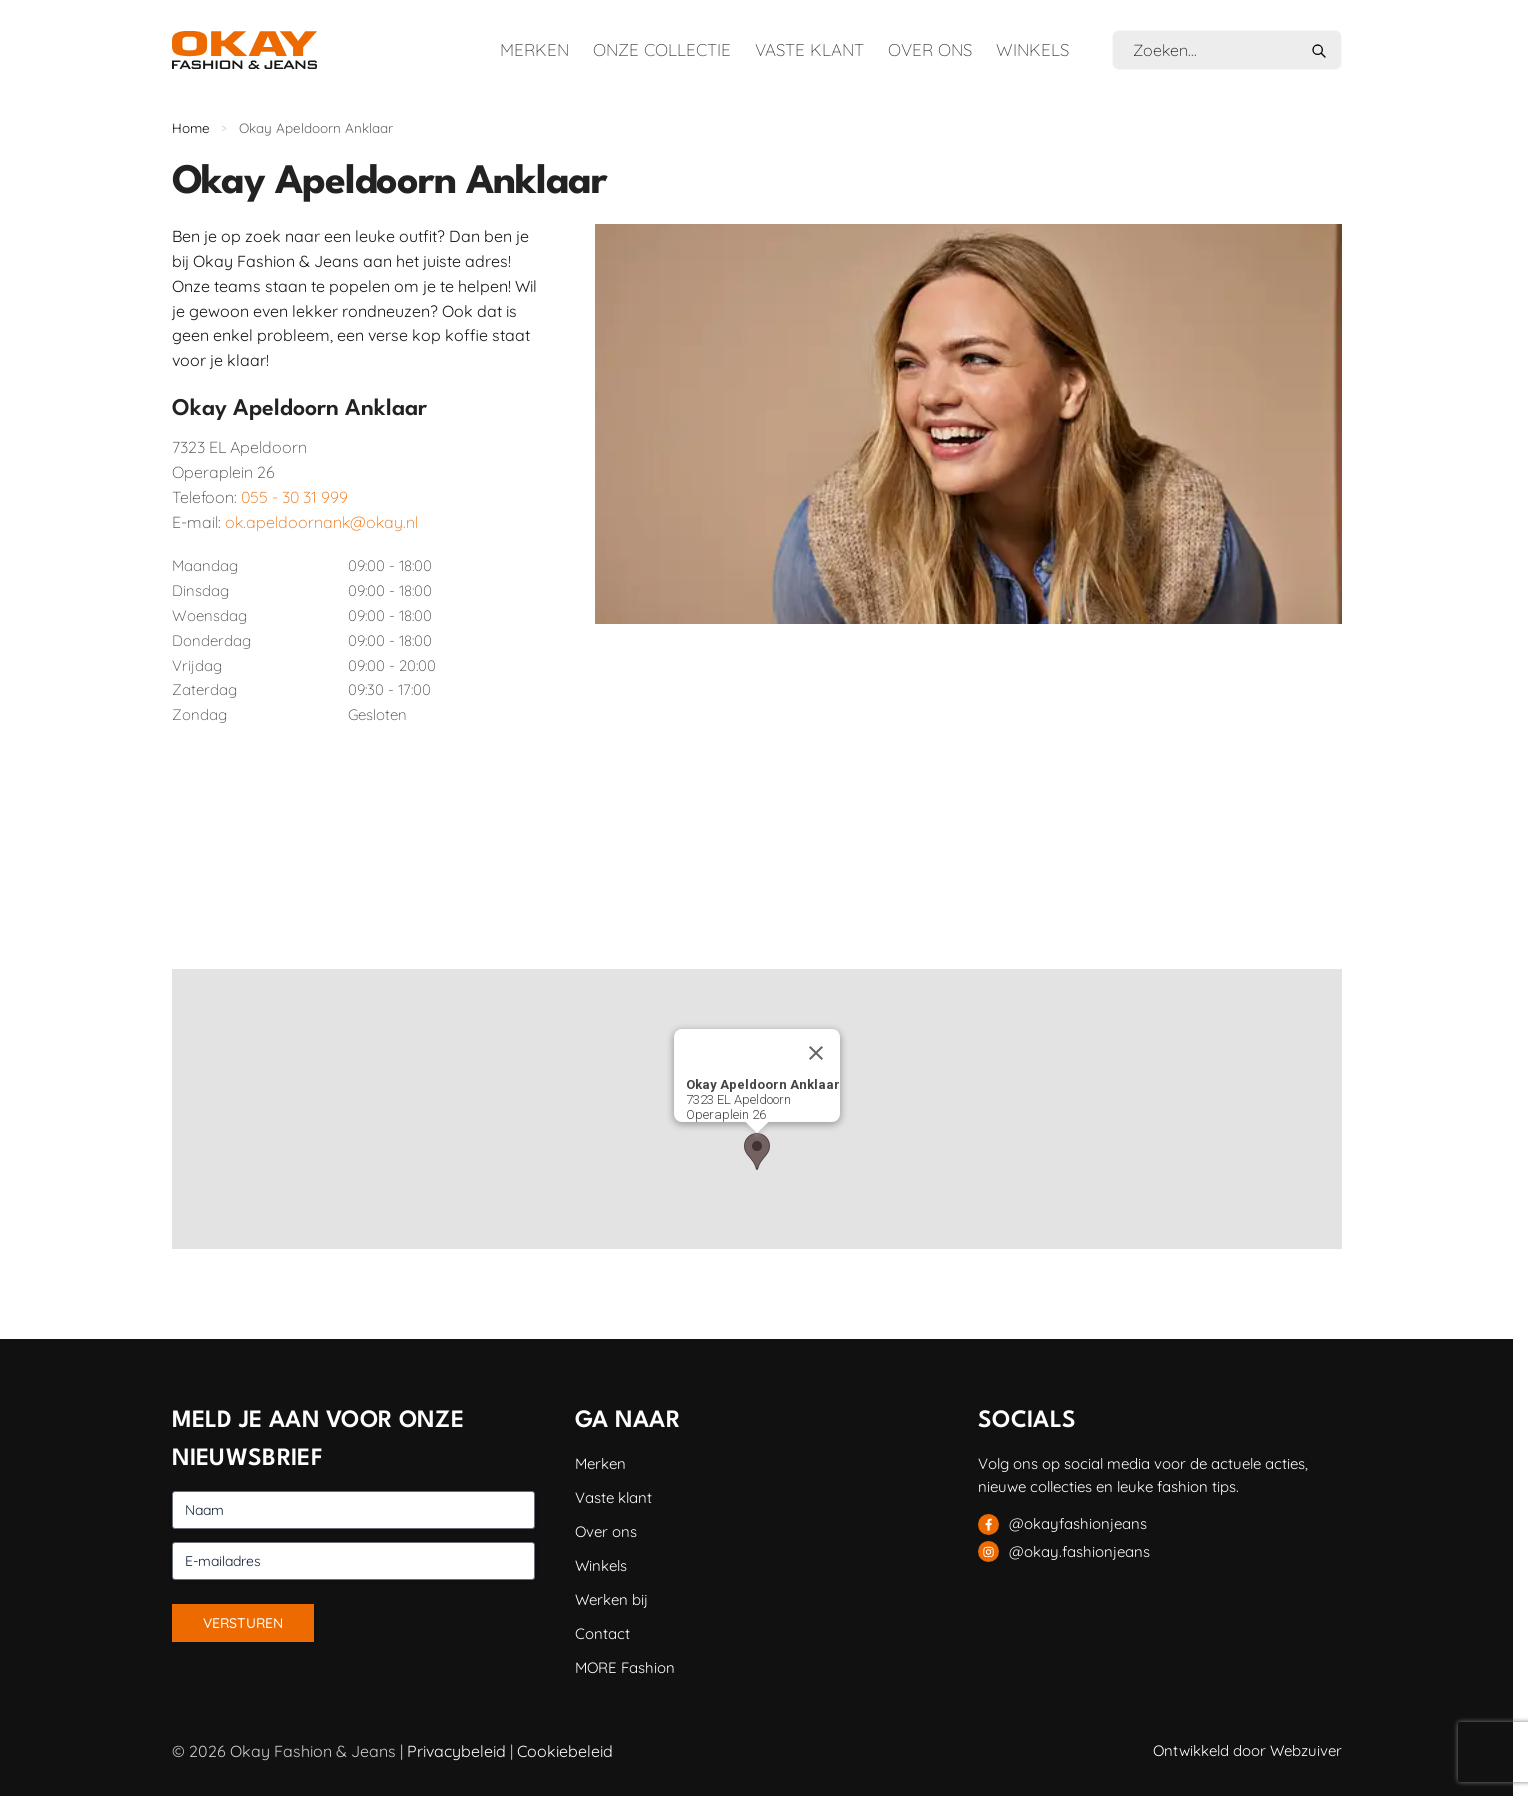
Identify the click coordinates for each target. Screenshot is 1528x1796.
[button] (757, 1151)
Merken (534, 49)
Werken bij (611, 1599)
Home (191, 127)
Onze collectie (662, 49)
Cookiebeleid (565, 1751)
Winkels (1032, 49)
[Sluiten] (816, 1053)
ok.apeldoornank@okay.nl (321, 522)
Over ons (930, 49)
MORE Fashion (625, 1667)
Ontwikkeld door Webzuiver (1247, 1750)
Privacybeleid (456, 1751)
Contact (602, 1633)
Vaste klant (809, 49)
